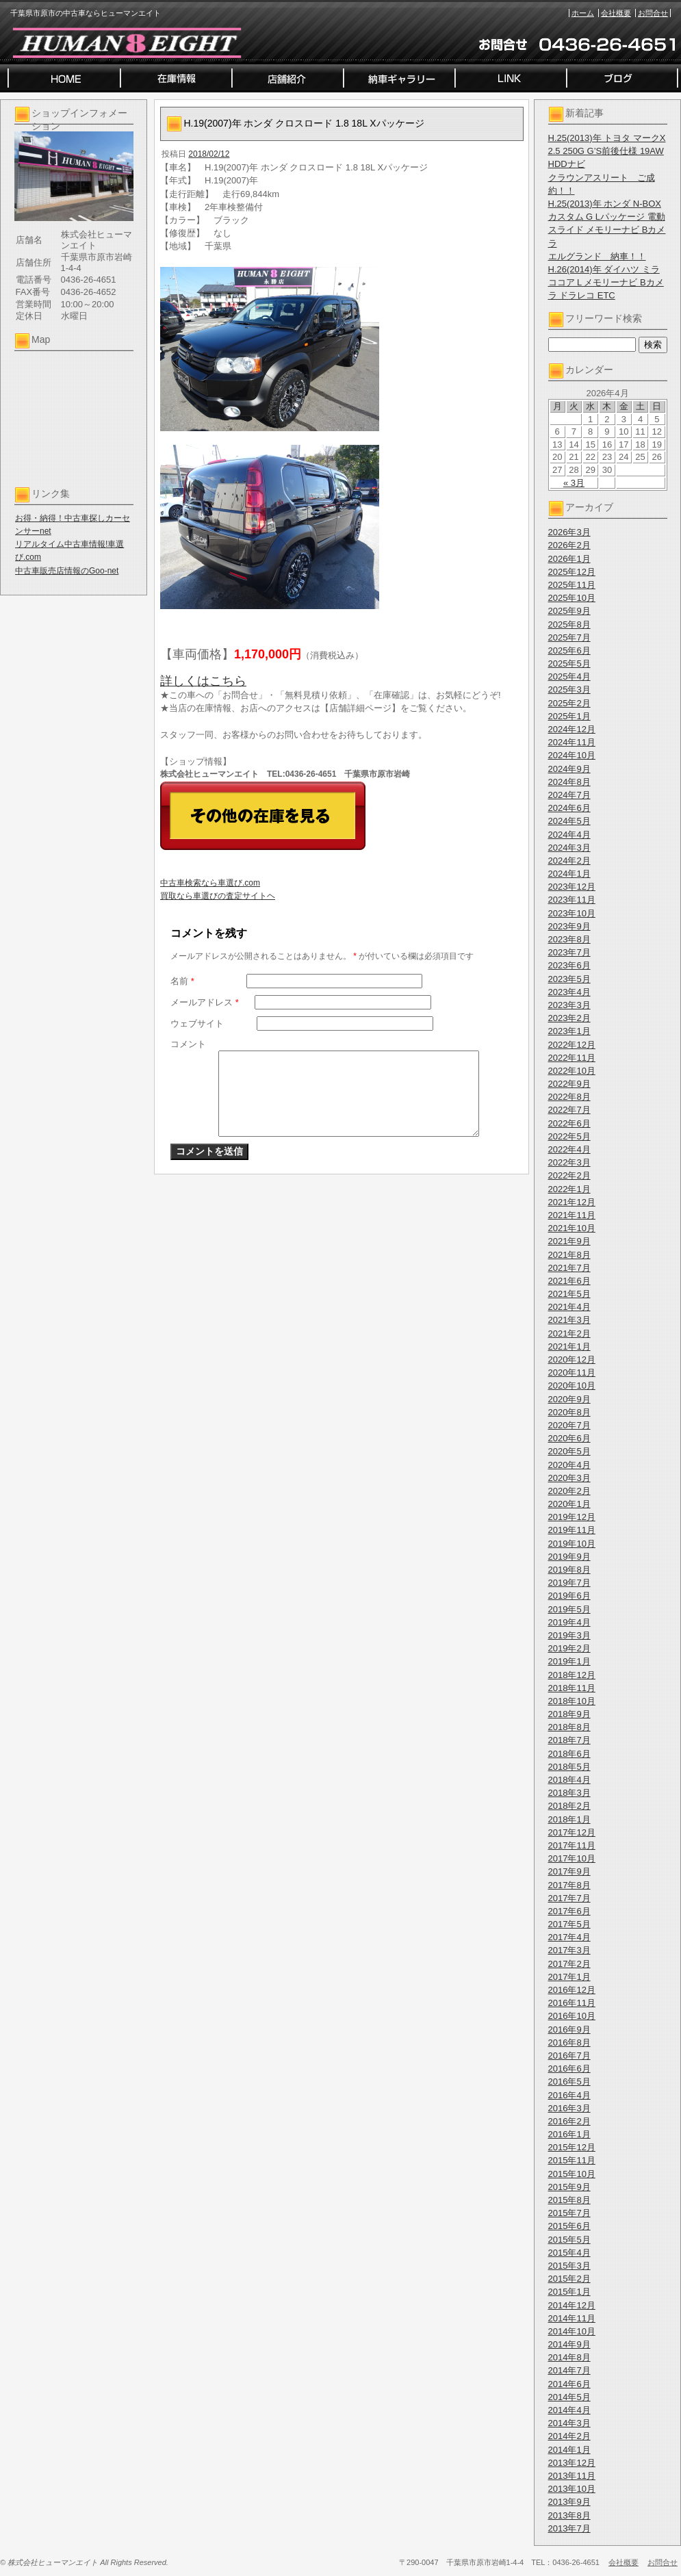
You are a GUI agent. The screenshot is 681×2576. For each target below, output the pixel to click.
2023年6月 (569, 965)
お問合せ (653, 13)
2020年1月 (569, 1504)
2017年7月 (569, 1898)
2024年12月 (571, 729)
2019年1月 (569, 1661)
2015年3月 (569, 2266)
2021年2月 (569, 1333)
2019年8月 (569, 1569)
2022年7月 (569, 1110)
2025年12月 (571, 572)
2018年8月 (569, 1727)
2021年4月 (569, 1307)
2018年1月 (569, 1819)
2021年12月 (571, 1202)
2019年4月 (569, 1622)
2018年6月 (569, 1754)
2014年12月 (571, 2305)
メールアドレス (204, 1002)
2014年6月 (569, 2384)
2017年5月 (569, 1924)
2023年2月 (569, 1018)
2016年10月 (571, 2016)
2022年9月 (569, 1084)
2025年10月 (571, 598)
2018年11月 (571, 1688)
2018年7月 (569, 1740)
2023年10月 (571, 913)
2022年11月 (571, 1058)
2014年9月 (569, 2344)
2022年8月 (569, 1097)
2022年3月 (569, 1162)
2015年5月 (569, 2239)
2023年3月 (569, 1005)
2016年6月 (569, 2068)
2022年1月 (569, 1189)
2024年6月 (569, 808)
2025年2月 (569, 703)
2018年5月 (569, 1767)
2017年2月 (569, 1964)
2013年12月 (571, 2463)
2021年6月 (569, 1281)
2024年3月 (569, 847)
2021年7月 (569, 1268)
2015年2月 (569, 2279)
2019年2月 (569, 1648)
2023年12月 (571, 886)
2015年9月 (569, 2187)
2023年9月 (569, 926)
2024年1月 (569, 873)
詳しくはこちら (203, 681)
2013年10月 (571, 2489)
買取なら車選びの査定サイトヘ (217, 896)
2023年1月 (569, 1031)
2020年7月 (569, 1425)
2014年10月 (571, 2331)
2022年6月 (569, 1123)
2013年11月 (571, 2476)
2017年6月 (569, 1911)
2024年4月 (569, 834)
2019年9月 (569, 1556)
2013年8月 (569, 2515)
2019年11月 (571, 1530)
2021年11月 (571, 1215)
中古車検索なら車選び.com (210, 883)
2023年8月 (569, 939)
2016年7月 (569, 2055)
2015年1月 (569, 2292)
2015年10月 (571, 2174)
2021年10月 (571, 1228)
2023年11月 (571, 899)
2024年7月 (569, 795)
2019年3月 (569, 1635)
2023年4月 (569, 992)
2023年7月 (569, 952)
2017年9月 (569, 1871)
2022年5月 (569, 1136)
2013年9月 (569, 2502)
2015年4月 (569, 2252)
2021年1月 (569, 1346)
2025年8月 (569, 624)
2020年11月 (571, 1372)
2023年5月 (569, 979)
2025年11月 (571, 585)
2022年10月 (571, 1071)
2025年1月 (569, 716)
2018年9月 (569, 1714)
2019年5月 (569, 1609)
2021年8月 (569, 1255)
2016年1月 (569, 2134)
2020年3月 (569, 1478)
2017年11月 (571, 1845)
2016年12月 (571, 1990)
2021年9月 (569, 1241)
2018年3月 (569, 1793)
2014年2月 (569, 2436)
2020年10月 (571, 1385)
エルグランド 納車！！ (597, 256)
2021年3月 (569, 1320)
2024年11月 (571, 742)
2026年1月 (569, 559)
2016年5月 (569, 2081)
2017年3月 (569, 1950)
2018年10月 (571, 1701)
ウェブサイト (197, 1023)
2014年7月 (569, 2370)
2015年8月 (569, 2200)
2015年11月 (571, 2160)
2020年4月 (569, 1465)
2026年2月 (569, 545)
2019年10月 (571, 1543)
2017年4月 (569, 1937)
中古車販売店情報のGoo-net (66, 571)
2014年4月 (569, 2410)
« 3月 (573, 483)
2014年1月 (569, 2450)
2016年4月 (569, 2095)
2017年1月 (569, 1977)
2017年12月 (571, 1832)
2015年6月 (569, 2226)
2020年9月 (569, 1399)
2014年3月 (569, 2423)
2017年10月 (571, 1858)
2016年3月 (569, 2108)
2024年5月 (569, 821)
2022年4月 (569, 1149)
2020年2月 (569, 1491)
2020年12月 (571, 1359)
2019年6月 (569, 1595)
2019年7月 (569, 1582)
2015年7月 (569, 2213)
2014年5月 (569, 2397)
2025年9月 (569, 611)
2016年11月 (571, 2003)
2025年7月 (569, 637)
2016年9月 (569, 2029)
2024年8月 (569, 782)
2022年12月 (571, 1045)
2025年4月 (569, 676)
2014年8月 (569, 2357)
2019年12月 (571, 1517)
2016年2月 (569, 2121)
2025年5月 (569, 663)
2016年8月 (569, 2042)
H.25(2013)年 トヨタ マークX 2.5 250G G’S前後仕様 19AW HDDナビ (607, 151)
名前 (182, 981)
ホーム (582, 13)
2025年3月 (569, 689)
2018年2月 (569, 1806)
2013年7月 (569, 2528)
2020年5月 (569, 1451)
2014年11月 (571, 2318)
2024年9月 (569, 769)
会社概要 (616, 13)
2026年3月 (569, 532)
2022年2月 (569, 1175)
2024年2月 (569, 860)
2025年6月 (569, 650)
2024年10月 (571, 755)
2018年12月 (571, 1675)
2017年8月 (569, 1885)
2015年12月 (571, 2147)
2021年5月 (569, 1294)
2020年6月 (569, 1438)
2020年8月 (569, 1412)
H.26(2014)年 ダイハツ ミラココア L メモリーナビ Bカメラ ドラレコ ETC (606, 282)
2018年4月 (569, 1780)
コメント (188, 1044)
